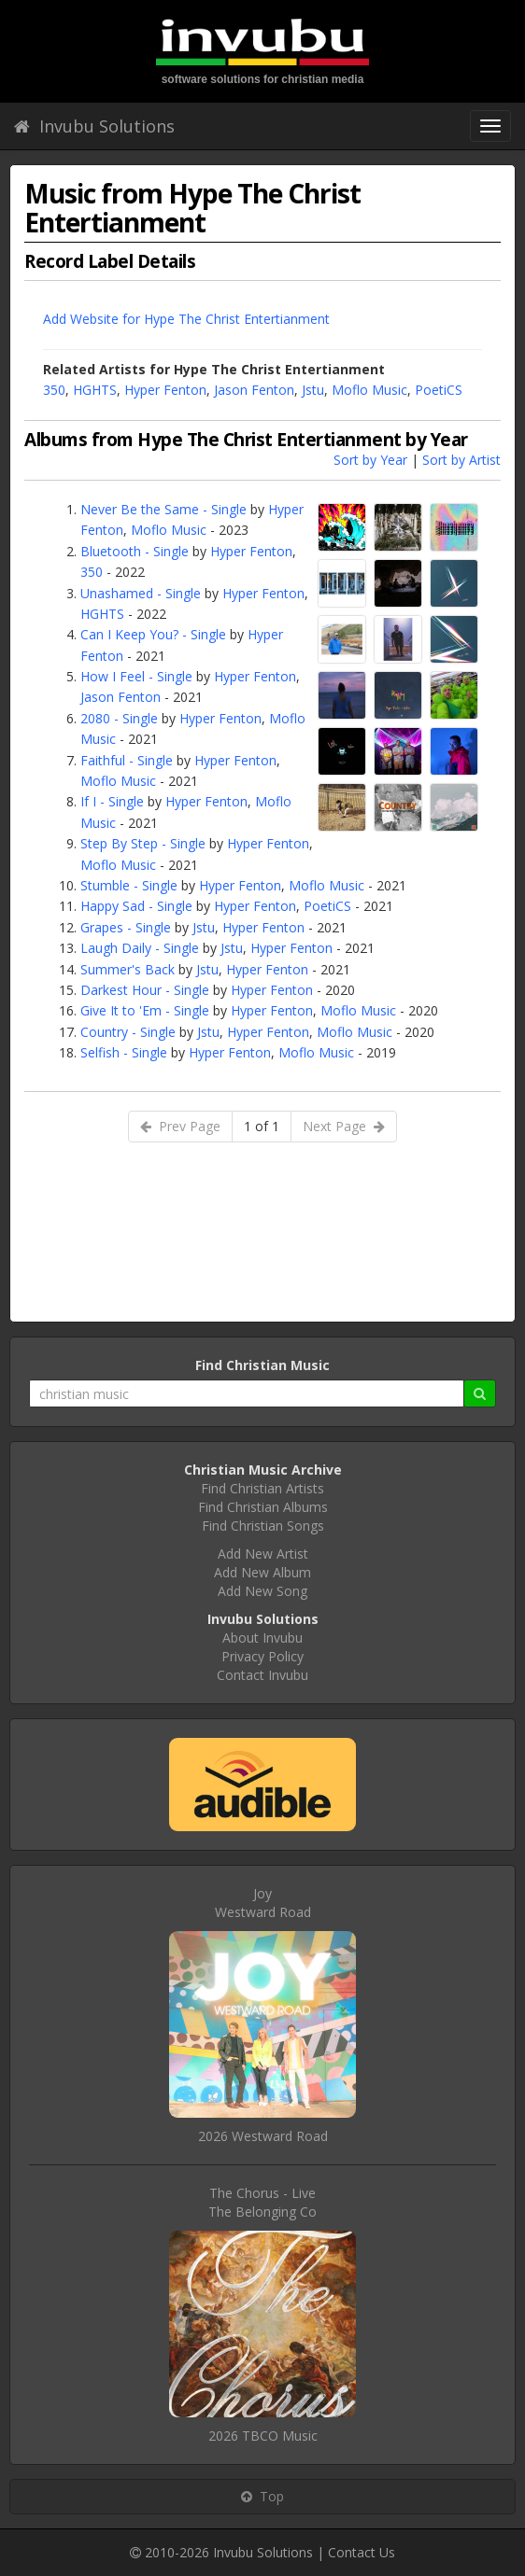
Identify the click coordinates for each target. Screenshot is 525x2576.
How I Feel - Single (136, 676)
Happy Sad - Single (136, 906)
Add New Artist (263, 1553)
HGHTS (95, 390)
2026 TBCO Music (263, 2435)
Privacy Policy (262, 1656)
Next (344, 1126)
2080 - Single (119, 718)
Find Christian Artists (262, 1488)
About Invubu (262, 1637)
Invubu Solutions (94, 126)
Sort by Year (370, 460)
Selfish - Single (123, 1052)
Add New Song (262, 1591)
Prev (180, 1126)
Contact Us (361, 2552)
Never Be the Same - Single (163, 509)
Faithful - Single (126, 760)
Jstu (313, 390)
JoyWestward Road (263, 1902)
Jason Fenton (254, 390)
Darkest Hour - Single (144, 990)
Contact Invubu (262, 1675)
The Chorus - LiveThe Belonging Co (262, 2202)
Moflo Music (369, 390)
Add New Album (262, 1572)
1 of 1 (261, 1126)
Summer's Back (127, 969)
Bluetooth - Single (134, 551)
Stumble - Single (128, 885)
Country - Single (128, 1032)
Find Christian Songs (263, 1525)
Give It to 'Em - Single (144, 1010)
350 (54, 390)
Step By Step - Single (143, 843)
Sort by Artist (461, 460)
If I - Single (112, 801)
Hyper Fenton (165, 390)
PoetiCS (438, 390)
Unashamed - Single (140, 593)
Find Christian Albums (263, 1507)
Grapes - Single (125, 927)
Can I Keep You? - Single (153, 634)
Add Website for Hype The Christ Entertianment (186, 319)
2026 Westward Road (263, 2136)
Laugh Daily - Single (139, 948)
